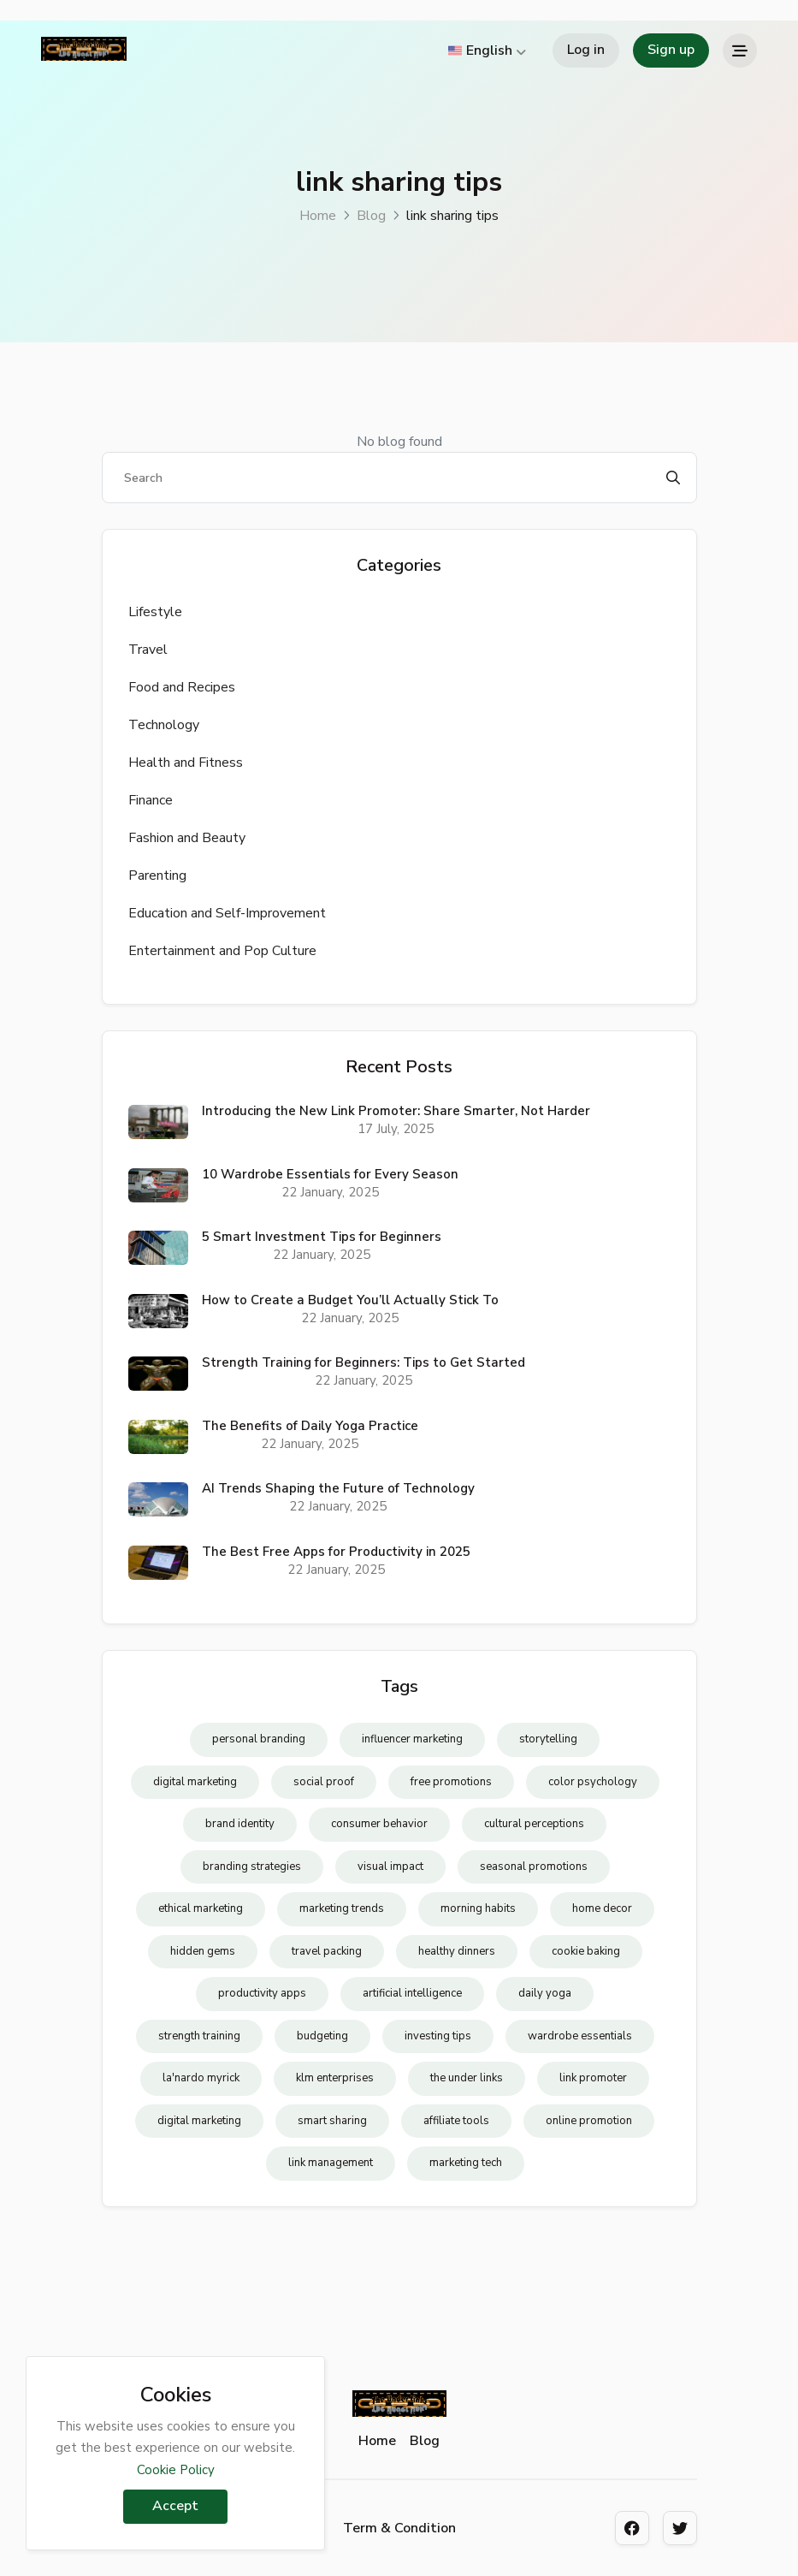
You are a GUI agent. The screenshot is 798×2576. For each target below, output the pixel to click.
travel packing (327, 1951)
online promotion (589, 2120)
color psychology (592, 1782)
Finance (150, 800)
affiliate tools (456, 2120)
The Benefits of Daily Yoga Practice (310, 1425)
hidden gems (202, 1951)
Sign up (671, 49)
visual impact (390, 1866)
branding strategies (252, 1866)
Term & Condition (399, 2528)
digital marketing (195, 1782)
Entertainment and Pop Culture (222, 950)
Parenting (157, 875)
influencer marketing (412, 1739)
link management (330, 2162)
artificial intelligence (412, 1993)
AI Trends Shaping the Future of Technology (338, 1488)
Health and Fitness (185, 762)
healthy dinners (456, 1951)
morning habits (478, 1908)
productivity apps (262, 1993)
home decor (602, 1908)
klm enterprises (335, 2078)
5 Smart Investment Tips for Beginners (321, 1236)
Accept (175, 2505)
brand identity (240, 1823)
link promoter (593, 2078)
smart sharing (332, 2120)
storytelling (548, 1739)
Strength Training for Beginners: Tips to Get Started (363, 1362)
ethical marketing (200, 1908)
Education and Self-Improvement (227, 913)
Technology (163, 724)
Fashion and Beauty (186, 837)
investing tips (438, 2036)
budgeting (322, 2036)
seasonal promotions (534, 1866)
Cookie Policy (176, 2469)
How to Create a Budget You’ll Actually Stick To (350, 1300)
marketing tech (465, 2162)
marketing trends (341, 1908)
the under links (466, 2078)
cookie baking (586, 1951)
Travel (148, 649)
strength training (199, 2036)
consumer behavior (379, 1823)
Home (317, 215)
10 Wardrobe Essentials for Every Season (330, 1174)
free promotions (451, 1782)
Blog (371, 215)
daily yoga (544, 1993)
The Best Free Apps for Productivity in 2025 (336, 1551)
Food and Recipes (181, 687)
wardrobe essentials (580, 2036)
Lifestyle (155, 611)
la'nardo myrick (201, 2078)
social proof (323, 1782)
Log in (586, 49)
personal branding (258, 1739)
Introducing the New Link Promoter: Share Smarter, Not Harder (396, 1110)
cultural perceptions (534, 1823)
